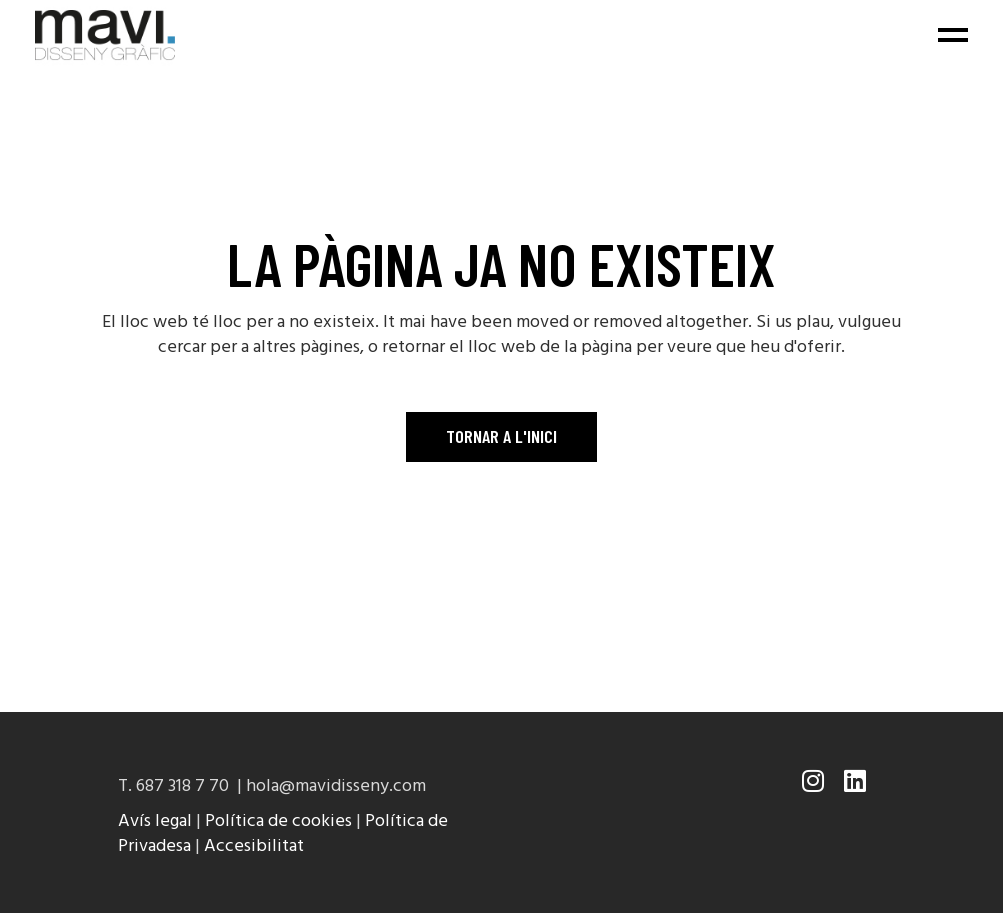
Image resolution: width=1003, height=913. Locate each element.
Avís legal (155, 821)
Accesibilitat (254, 846)
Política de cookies (278, 821)
